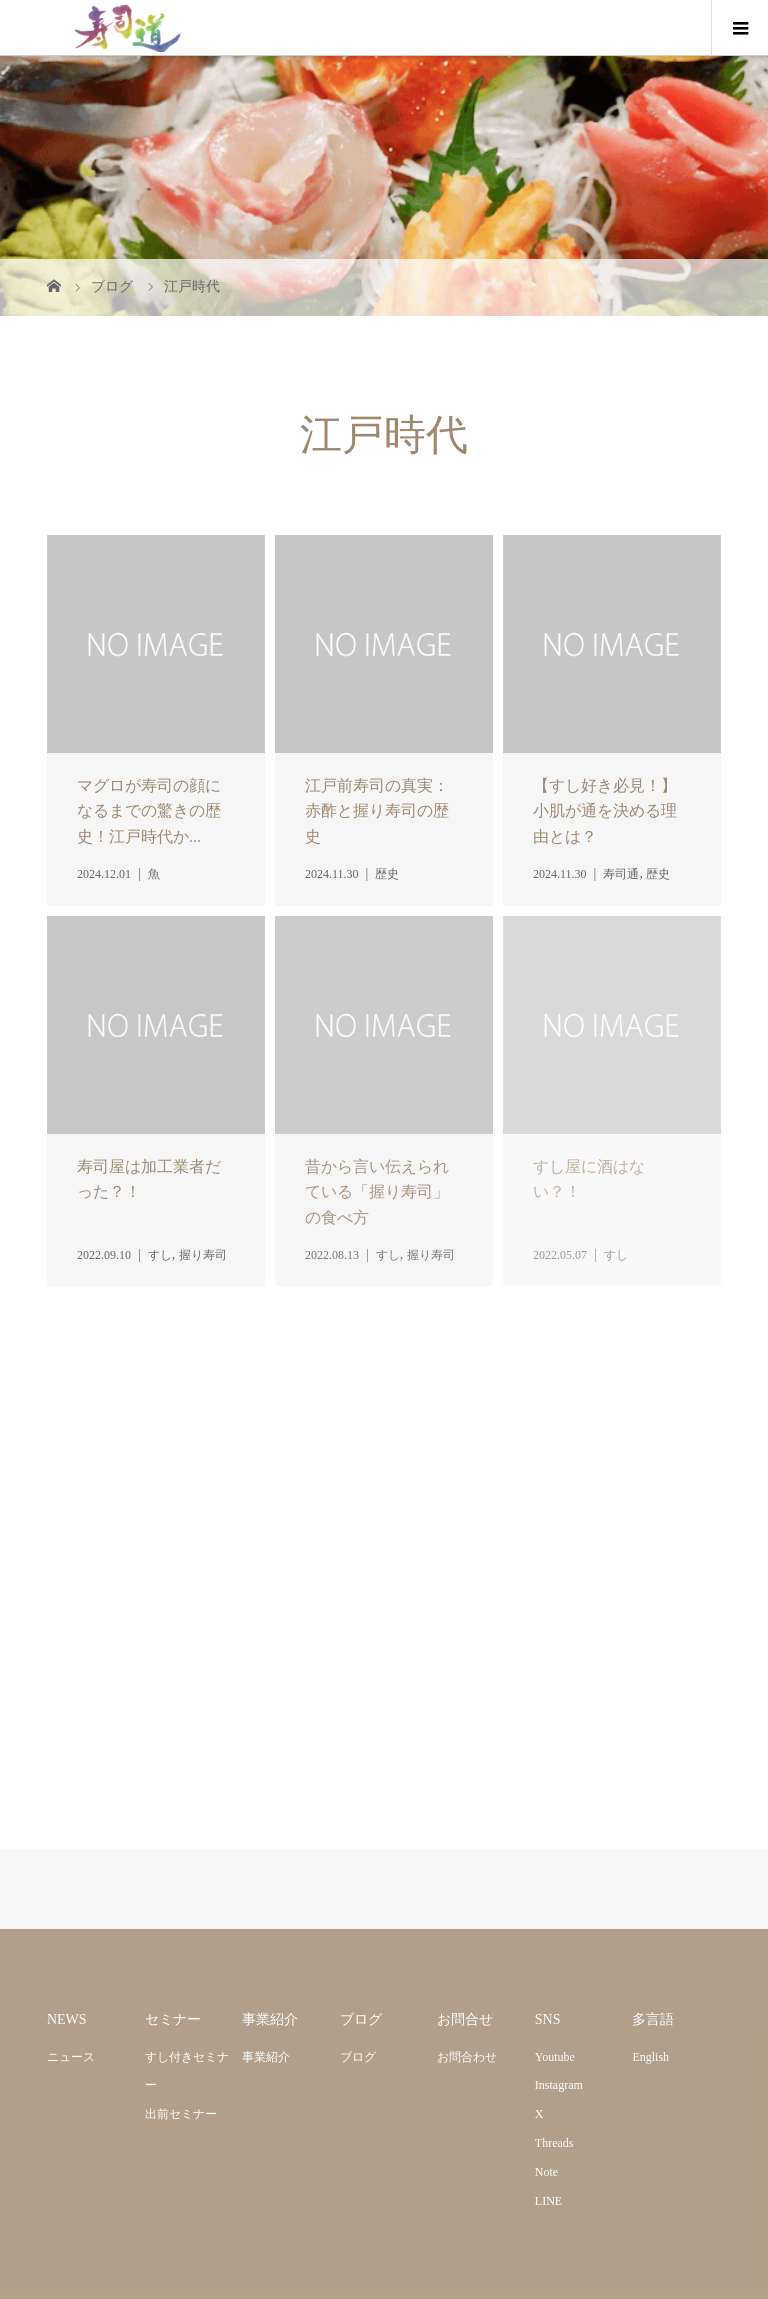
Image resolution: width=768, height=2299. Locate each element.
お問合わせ (467, 2057)
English (650, 2057)
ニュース (71, 2057)
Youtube (555, 2057)
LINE (548, 2201)
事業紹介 (266, 2057)
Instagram (559, 2085)
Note (546, 2172)
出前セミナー (181, 2114)
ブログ (358, 2057)
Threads (554, 2143)
